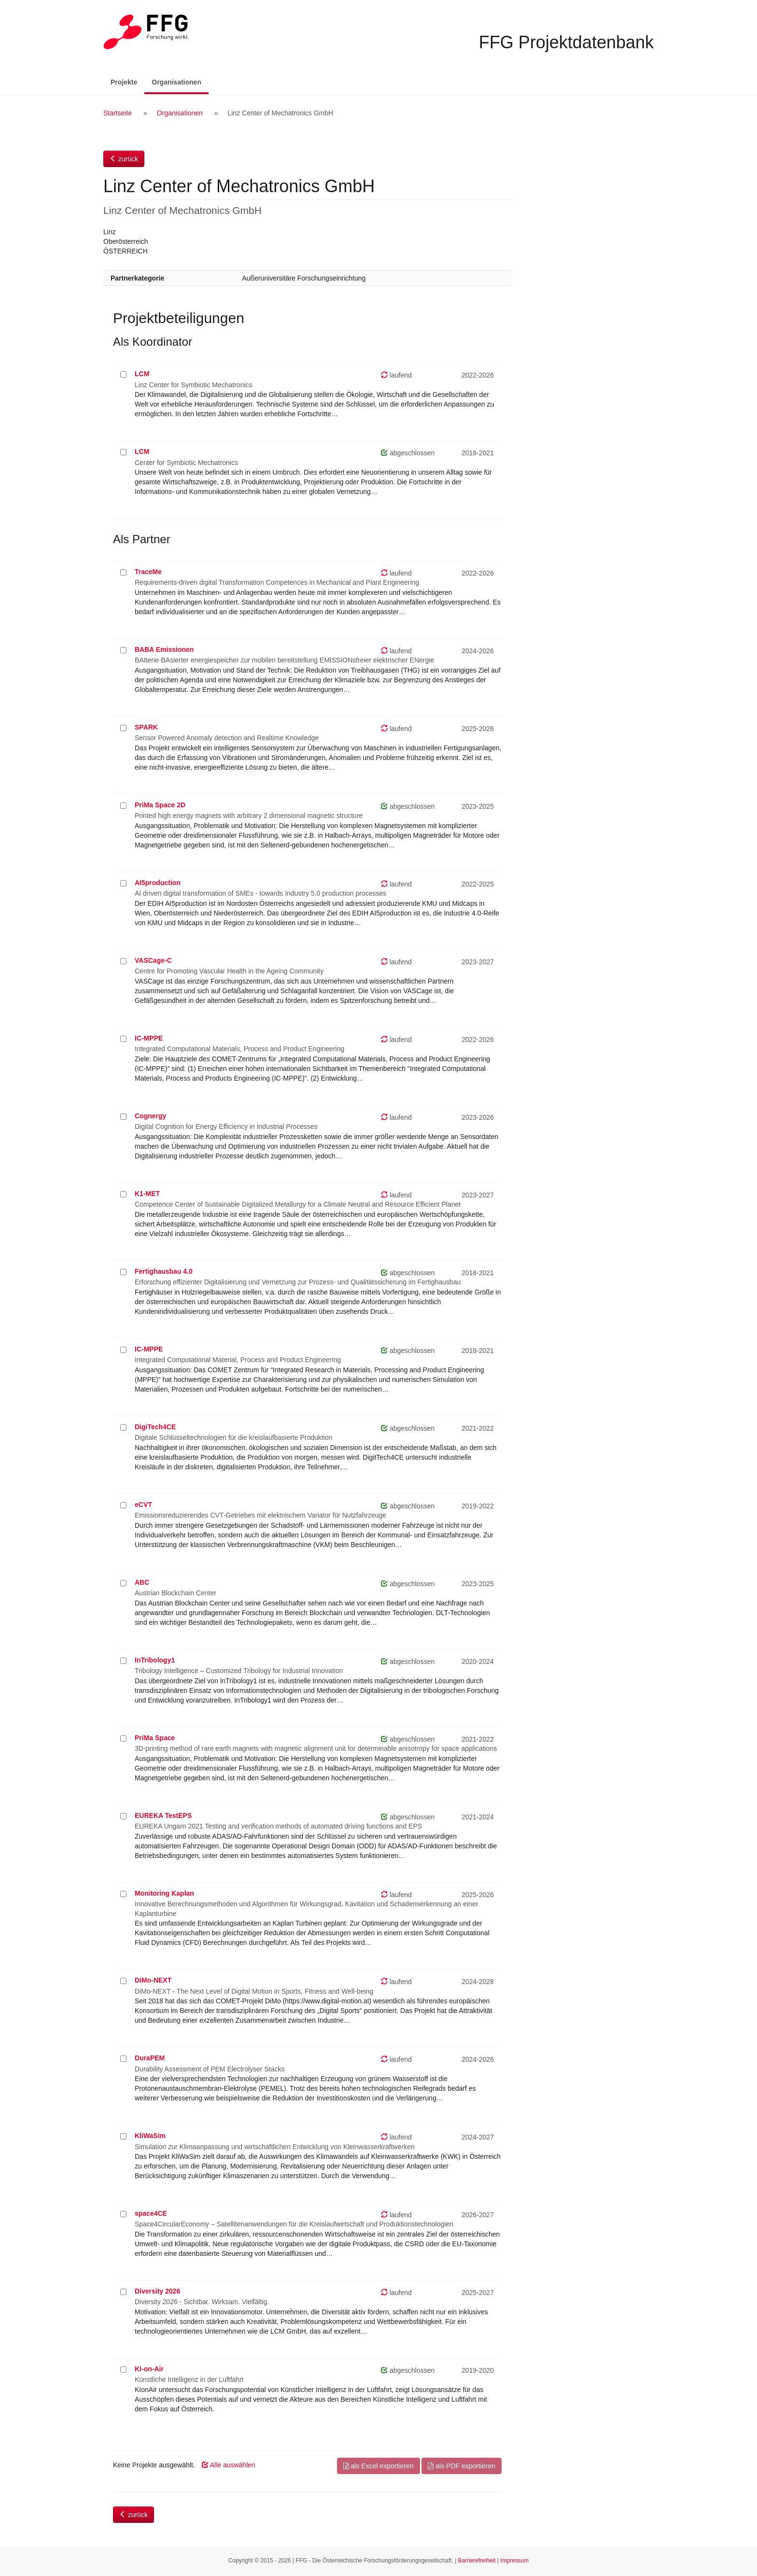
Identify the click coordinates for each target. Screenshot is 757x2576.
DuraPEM (150, 2058)
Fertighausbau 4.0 (164, 1271)
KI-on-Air (149, 2369)
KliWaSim (150, 2136)
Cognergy (150, 1116)
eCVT (143, 1504)
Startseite (117, 113)
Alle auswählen (228, 2465)
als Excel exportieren (378, 2466)
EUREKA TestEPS (163, 1815)
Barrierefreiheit (477, 2560)
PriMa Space (155, 1738)
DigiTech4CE (155, 1427)
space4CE (151, 2213)
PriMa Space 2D (160, 805)
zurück (124, 159)
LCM (142, 374)
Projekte (124, 82)
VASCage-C (153, 960)
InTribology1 (155, 1660)
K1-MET (147, 1193)
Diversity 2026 (157, 2291)
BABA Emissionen (164, 649)
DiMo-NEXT (153, 1980)
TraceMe (148, 572)
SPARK (146, 727)
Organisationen (180, 81)
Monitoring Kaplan (164, 1893)
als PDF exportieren (461, 2466)
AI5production (158, 883)
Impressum (514, 2560)
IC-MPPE (149, 1038)
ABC (142, 1582)
